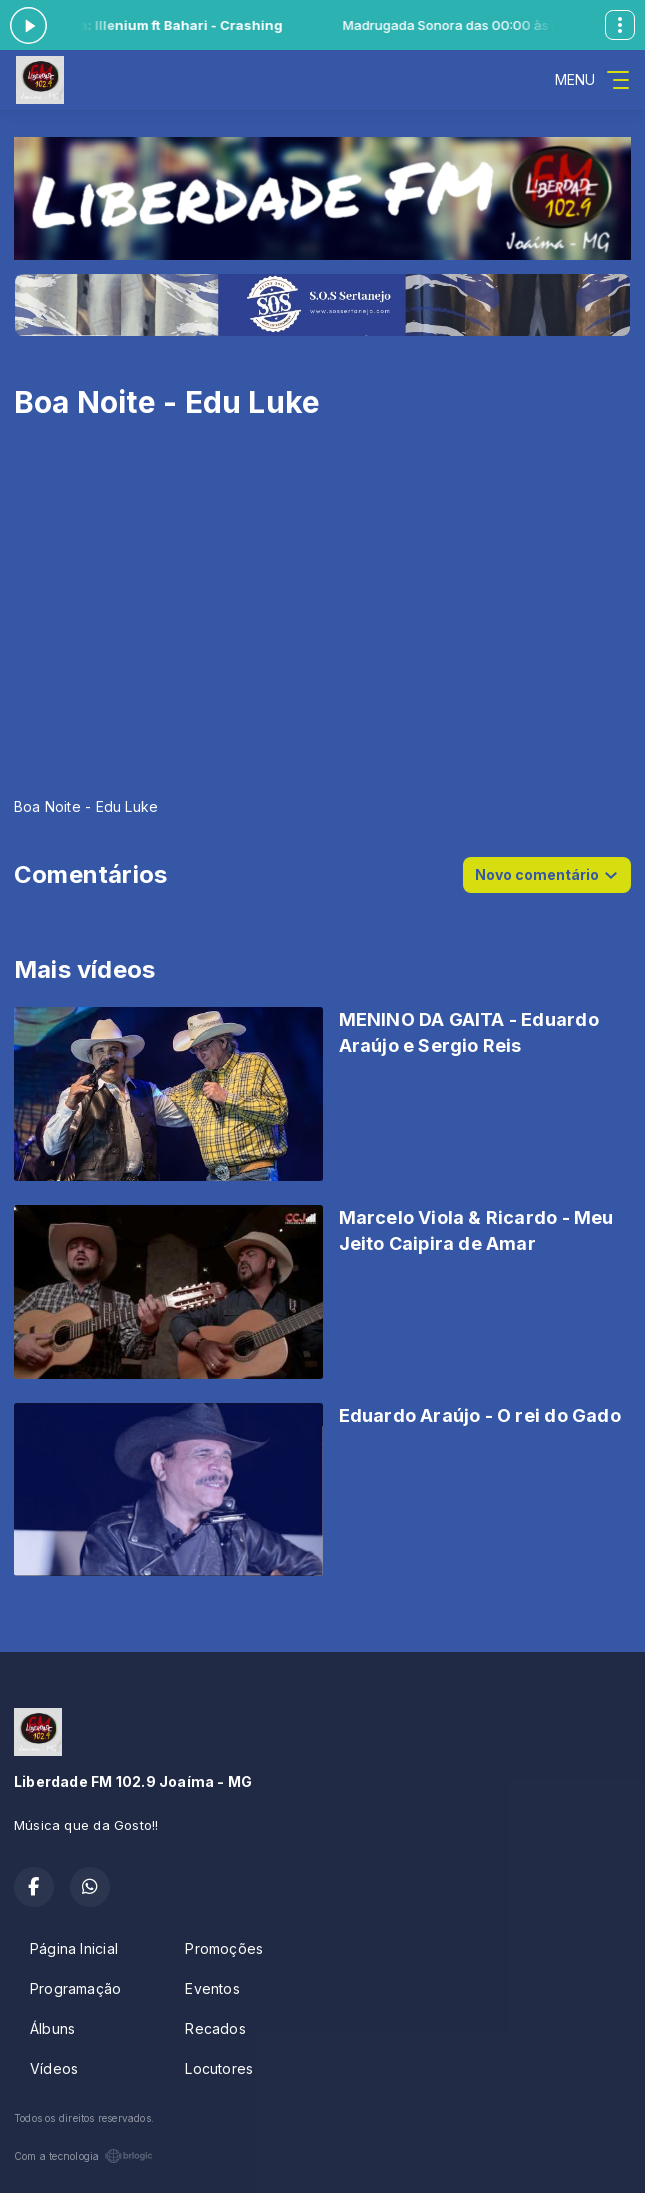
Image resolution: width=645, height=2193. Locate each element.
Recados (215, 2028)
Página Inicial (74, 1948)
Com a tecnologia (83, 2156)
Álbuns (52, 2028)
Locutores (219, 2068)
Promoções (224, 1948)
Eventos (212, 1988)
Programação (75, 1988)
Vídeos (54, 2068)
